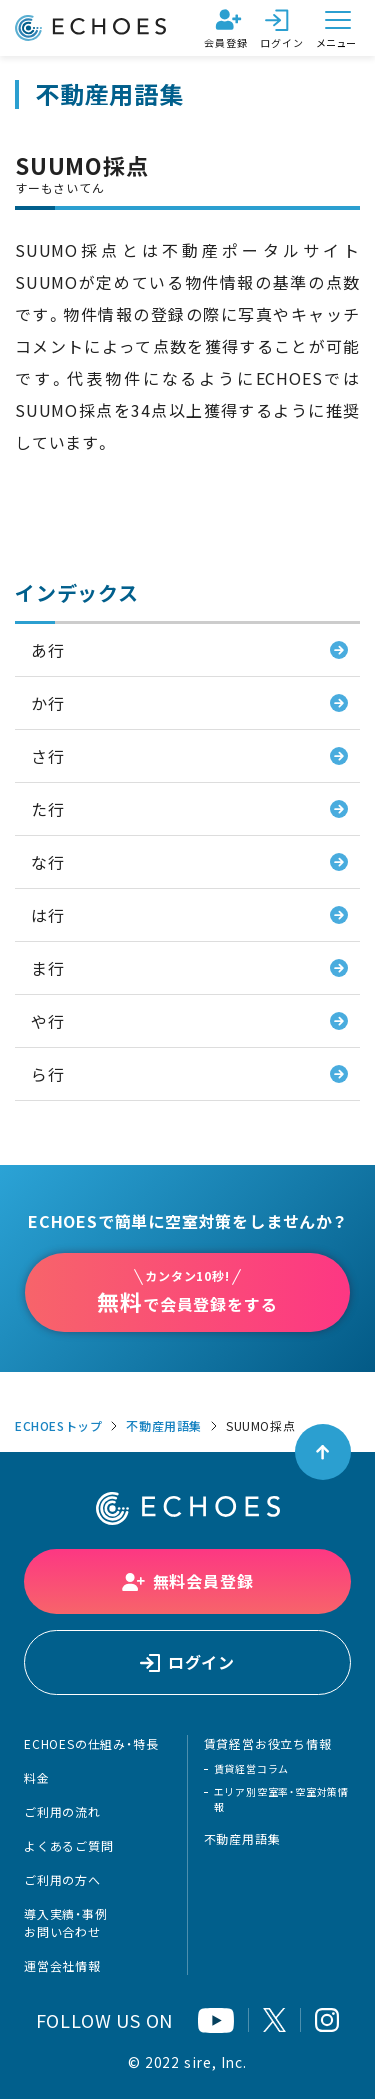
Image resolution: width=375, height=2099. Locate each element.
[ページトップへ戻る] (323, 1452)
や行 (48, 1021)
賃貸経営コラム (252, 1768)
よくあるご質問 (69, 1846)
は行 (48, 915)
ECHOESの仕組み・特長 (91, 1744)
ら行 (48, 1074)
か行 (48, 703)
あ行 (48, 650)
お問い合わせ (62, 1932)
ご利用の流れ (62, 1812)
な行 (48, 862)
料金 (37, 1778)
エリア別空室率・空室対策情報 (281, 1799)
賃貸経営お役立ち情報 (268, 1744)
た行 (48, 809)
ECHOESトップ (58, 1426)
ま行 (48, 968)
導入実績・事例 (66, 1914)
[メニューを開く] (338, 28)
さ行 (48, 756)
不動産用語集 (164, 1426)
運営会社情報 (62, 1966)
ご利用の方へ (62, 1880)
